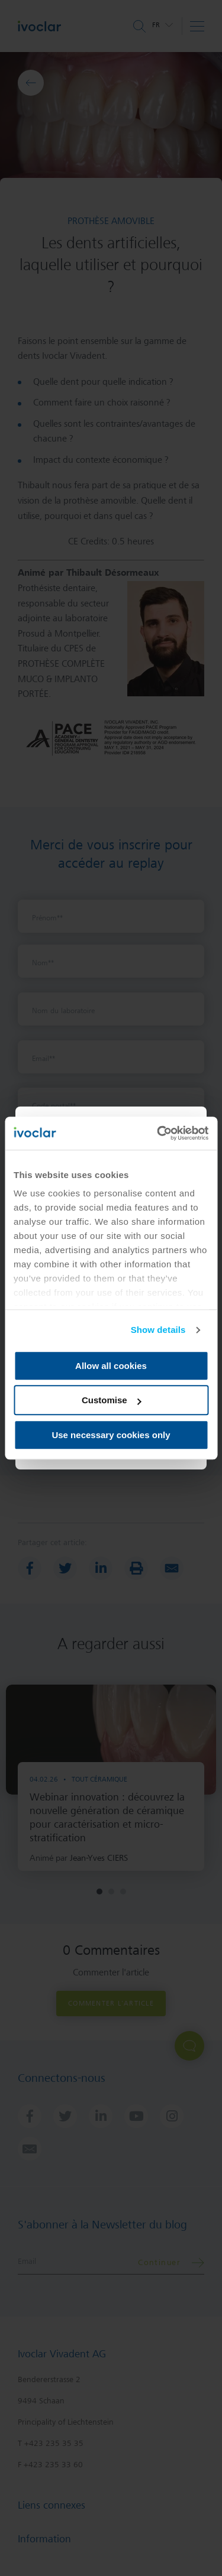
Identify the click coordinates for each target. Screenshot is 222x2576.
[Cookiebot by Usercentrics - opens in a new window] (158, 1133)
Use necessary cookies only (111, 1435)
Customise (111, 1400)
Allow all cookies (111, 1366)
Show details (158, 1330)
